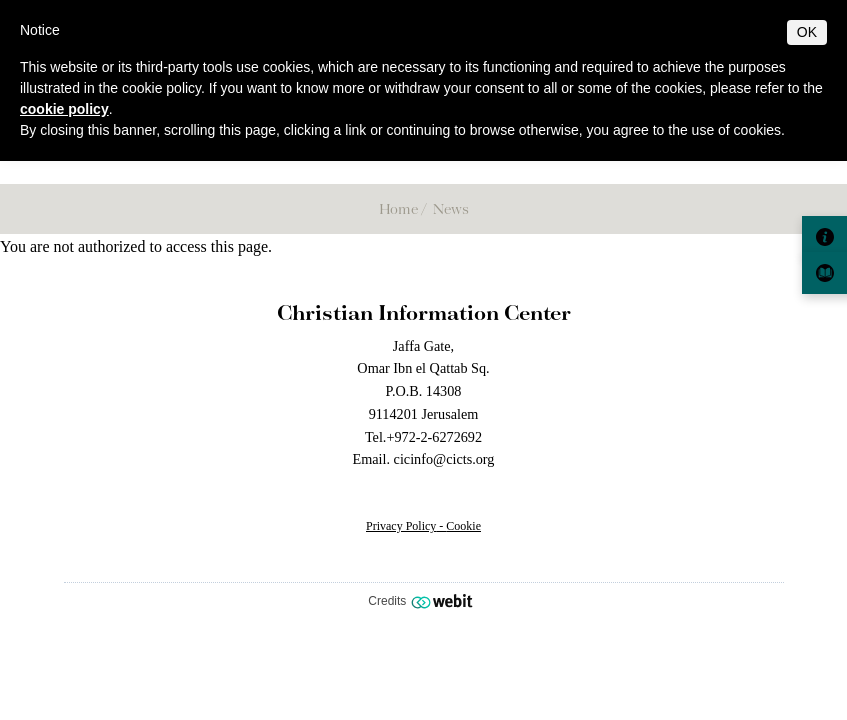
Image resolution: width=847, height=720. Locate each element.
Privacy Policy (401, 526)
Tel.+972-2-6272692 (423, 437)
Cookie (463, 526)
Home (398, 208)
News (451, 208)
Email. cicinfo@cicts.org (424, 459)
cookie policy (64, 109)
